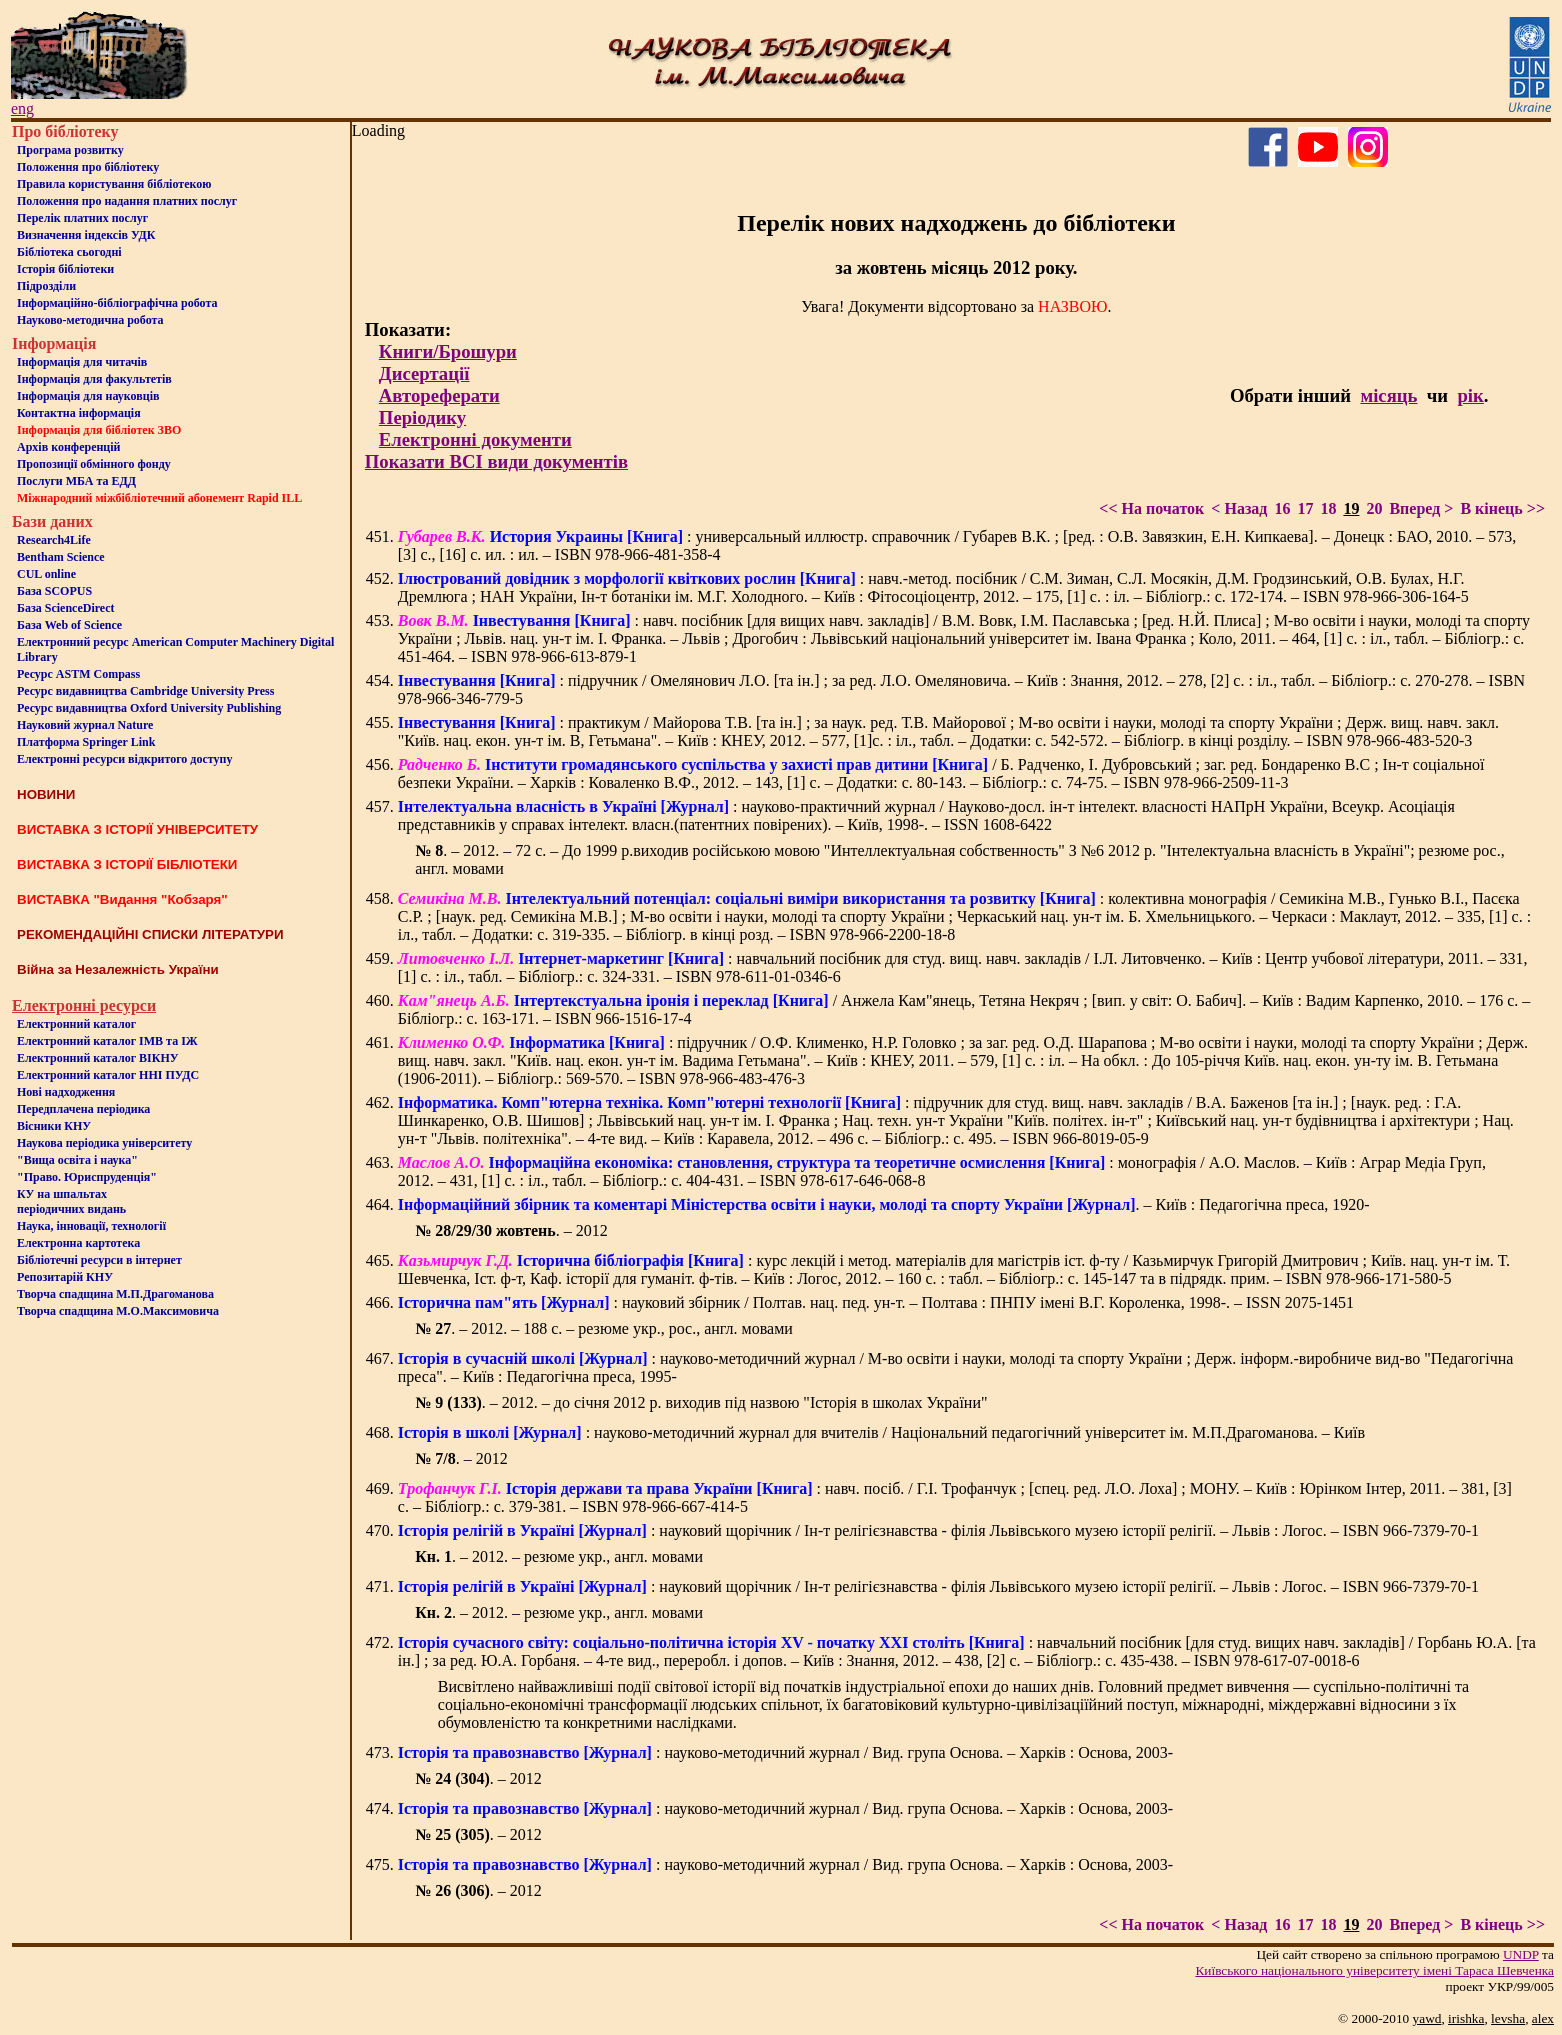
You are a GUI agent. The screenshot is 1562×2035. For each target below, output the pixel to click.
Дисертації (424, 373)
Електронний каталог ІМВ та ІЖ (107, 1041)
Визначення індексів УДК (86, 235)
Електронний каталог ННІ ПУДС (108, 1075)
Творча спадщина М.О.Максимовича (118, 1311)
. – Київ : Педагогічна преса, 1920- (884, 1204)
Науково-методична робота (90, 320)
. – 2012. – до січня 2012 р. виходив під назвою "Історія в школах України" (701, 1402)
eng (22, 108)
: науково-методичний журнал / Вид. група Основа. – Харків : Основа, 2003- (785, 1752)
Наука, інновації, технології (91, 1226)
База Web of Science (69, 625)
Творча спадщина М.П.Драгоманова (115, 1294)
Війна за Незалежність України (118, 969)
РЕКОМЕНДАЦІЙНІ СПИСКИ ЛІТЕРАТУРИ (150, 934)
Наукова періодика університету (104, 1143)
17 (1305, 508)
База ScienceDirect (66, 608)
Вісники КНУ (54, 1126)
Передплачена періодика (83, 1109)
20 (1374, 508)
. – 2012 (511, 1230)
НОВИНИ (46, 794)
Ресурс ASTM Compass (78, 674)
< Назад (1239, 508)
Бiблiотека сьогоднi (69, 252)
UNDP (1521, 1954)
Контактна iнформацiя (79, 413)
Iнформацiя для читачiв (82, 362)
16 (1282, 508)
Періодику (422, 417)
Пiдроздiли (46, 286)
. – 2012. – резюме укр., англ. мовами (559, 1556)
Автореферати (439, 395)
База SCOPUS (54, 591)
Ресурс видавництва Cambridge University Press (145, 691)
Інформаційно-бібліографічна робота (117, 303)
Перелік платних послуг (82, 218)
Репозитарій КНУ (65, 1277)
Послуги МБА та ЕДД (76, 481)
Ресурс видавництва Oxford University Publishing (149, 708)
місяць (1388, 395)
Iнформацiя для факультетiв (94, 379)
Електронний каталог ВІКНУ (98, 1058)
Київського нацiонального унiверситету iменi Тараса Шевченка (1374, 1970)
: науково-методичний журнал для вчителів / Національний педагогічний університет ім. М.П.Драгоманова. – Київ (881, 1432)
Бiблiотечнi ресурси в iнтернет (99, 1260)
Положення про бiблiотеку (88, 167)
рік (1470, 395)
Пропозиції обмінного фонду (94, 464)
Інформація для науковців (88, 396)
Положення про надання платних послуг (127, 201)
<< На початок (1151, 508)
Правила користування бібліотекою (114, 184)
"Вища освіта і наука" (77, 1160)
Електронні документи (475, 439)
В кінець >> (1502, 508)
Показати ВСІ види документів (496, 461)
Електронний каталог (76, 1024)
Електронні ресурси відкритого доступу (124, 759)
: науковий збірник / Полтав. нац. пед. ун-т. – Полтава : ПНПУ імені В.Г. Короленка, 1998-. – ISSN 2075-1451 (876, 1302)
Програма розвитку (70, 150)
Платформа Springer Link (86, 742)
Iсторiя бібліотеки (65, 269)
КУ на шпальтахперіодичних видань (71, 1201)
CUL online (46, 574)
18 (1328, 508)
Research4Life (54, 540)
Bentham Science (61, 557)
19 (1351, 508)
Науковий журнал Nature (85, 725)
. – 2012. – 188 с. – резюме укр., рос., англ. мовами (604, 1328)
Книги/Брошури (448, 351)
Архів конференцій (69, 447)
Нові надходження (66, 1092)
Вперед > (1421, 508)
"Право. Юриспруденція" (87, 1177)
